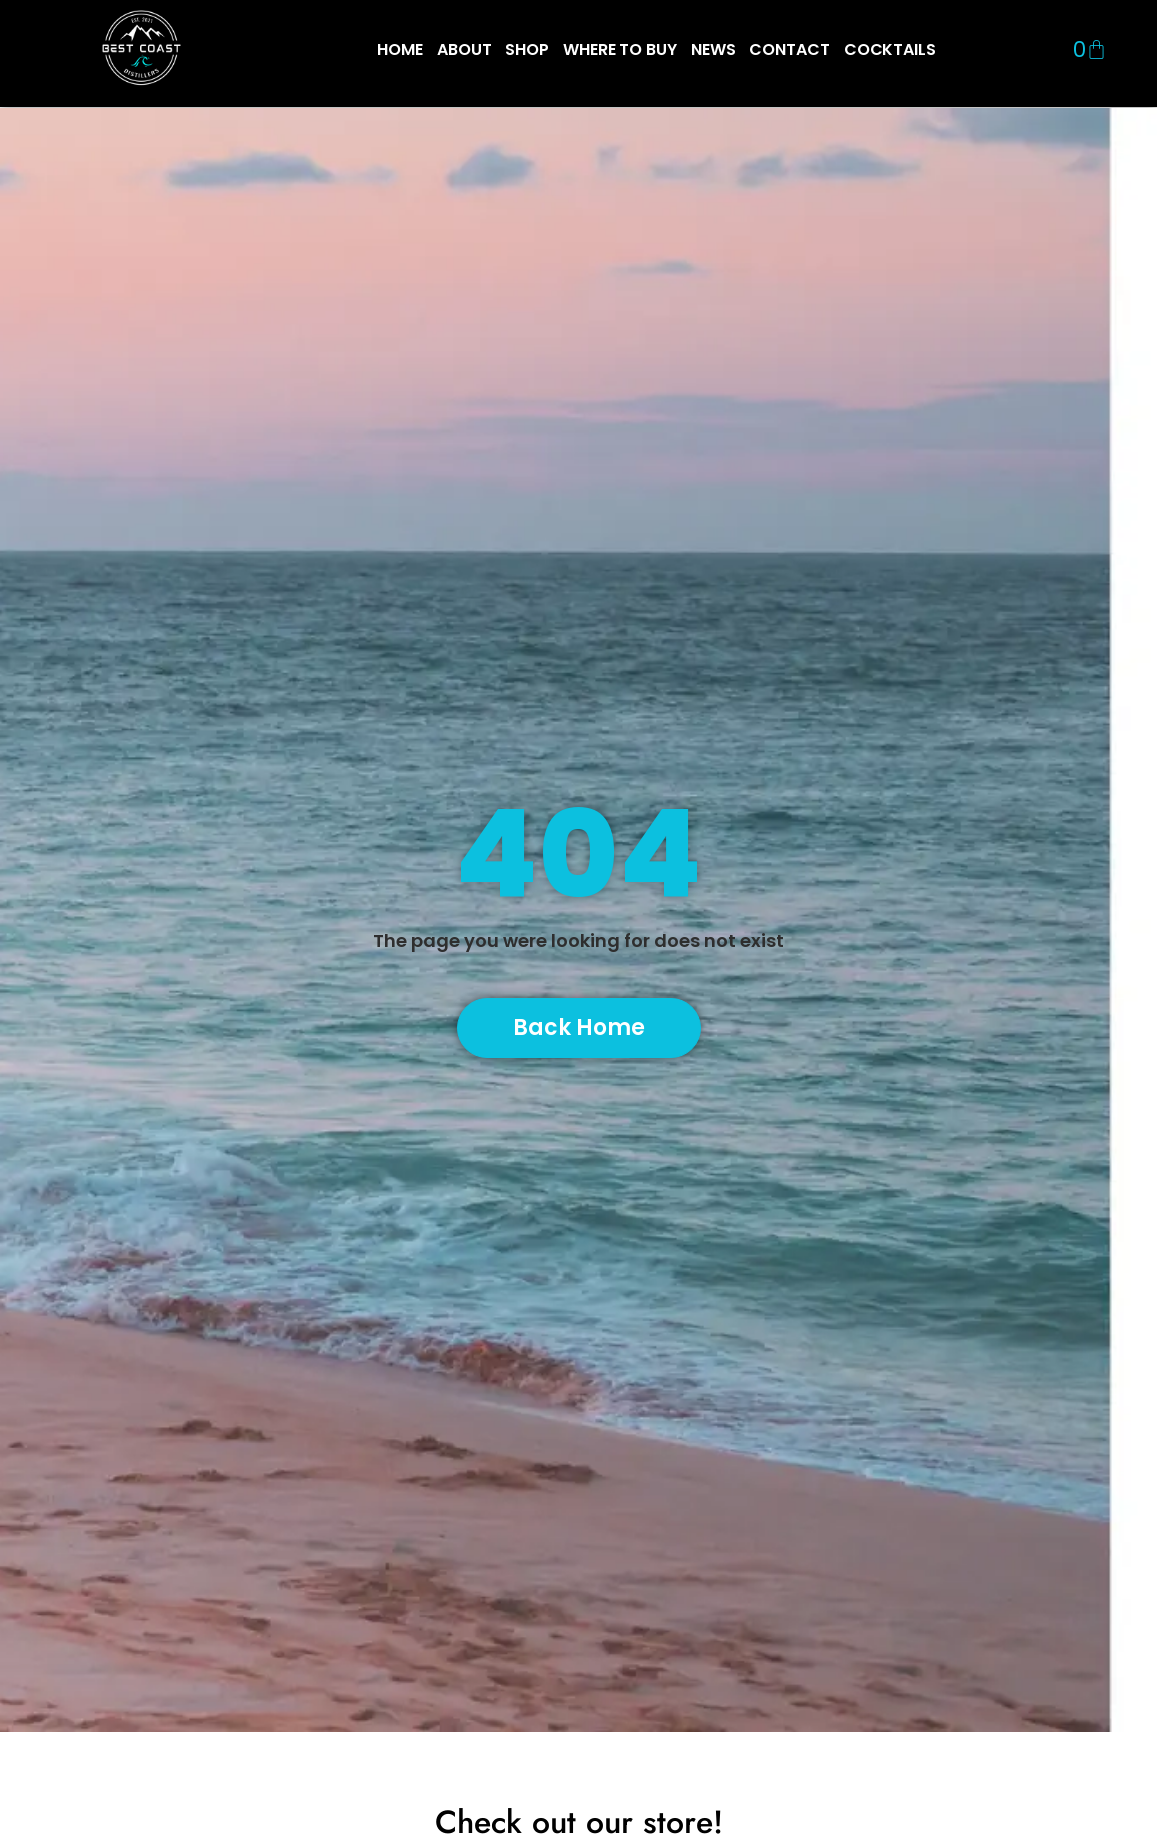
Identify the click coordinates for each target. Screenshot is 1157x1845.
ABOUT (464, 49)
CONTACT (789, 49)
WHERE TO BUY (620, 49)
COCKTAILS (890, 49)
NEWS (713, 49)
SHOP (527, 49)
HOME (400, 49)
